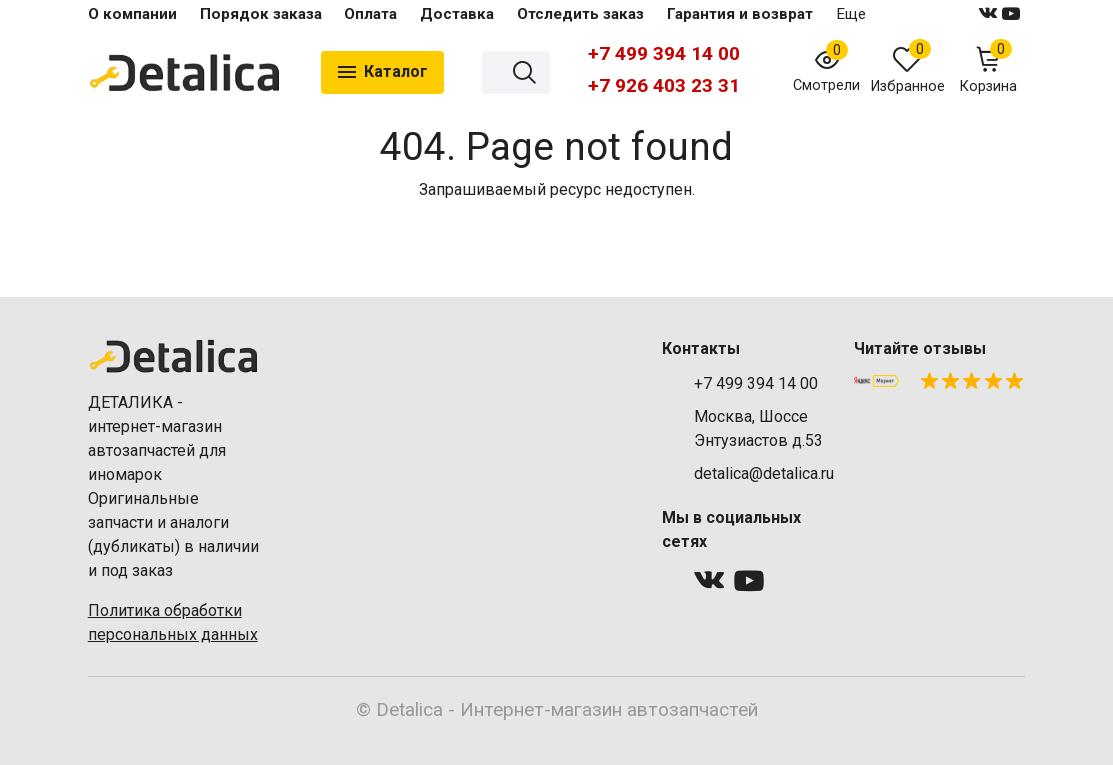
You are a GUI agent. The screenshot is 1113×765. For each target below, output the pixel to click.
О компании (132, 14)
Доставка (457, 14)
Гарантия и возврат (740, 14)
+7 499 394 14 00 (664, 53)
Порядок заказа (261, 14)
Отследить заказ (580, 14)
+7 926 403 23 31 (664, 85)
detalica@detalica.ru (764, 473)
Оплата (370, 14)
